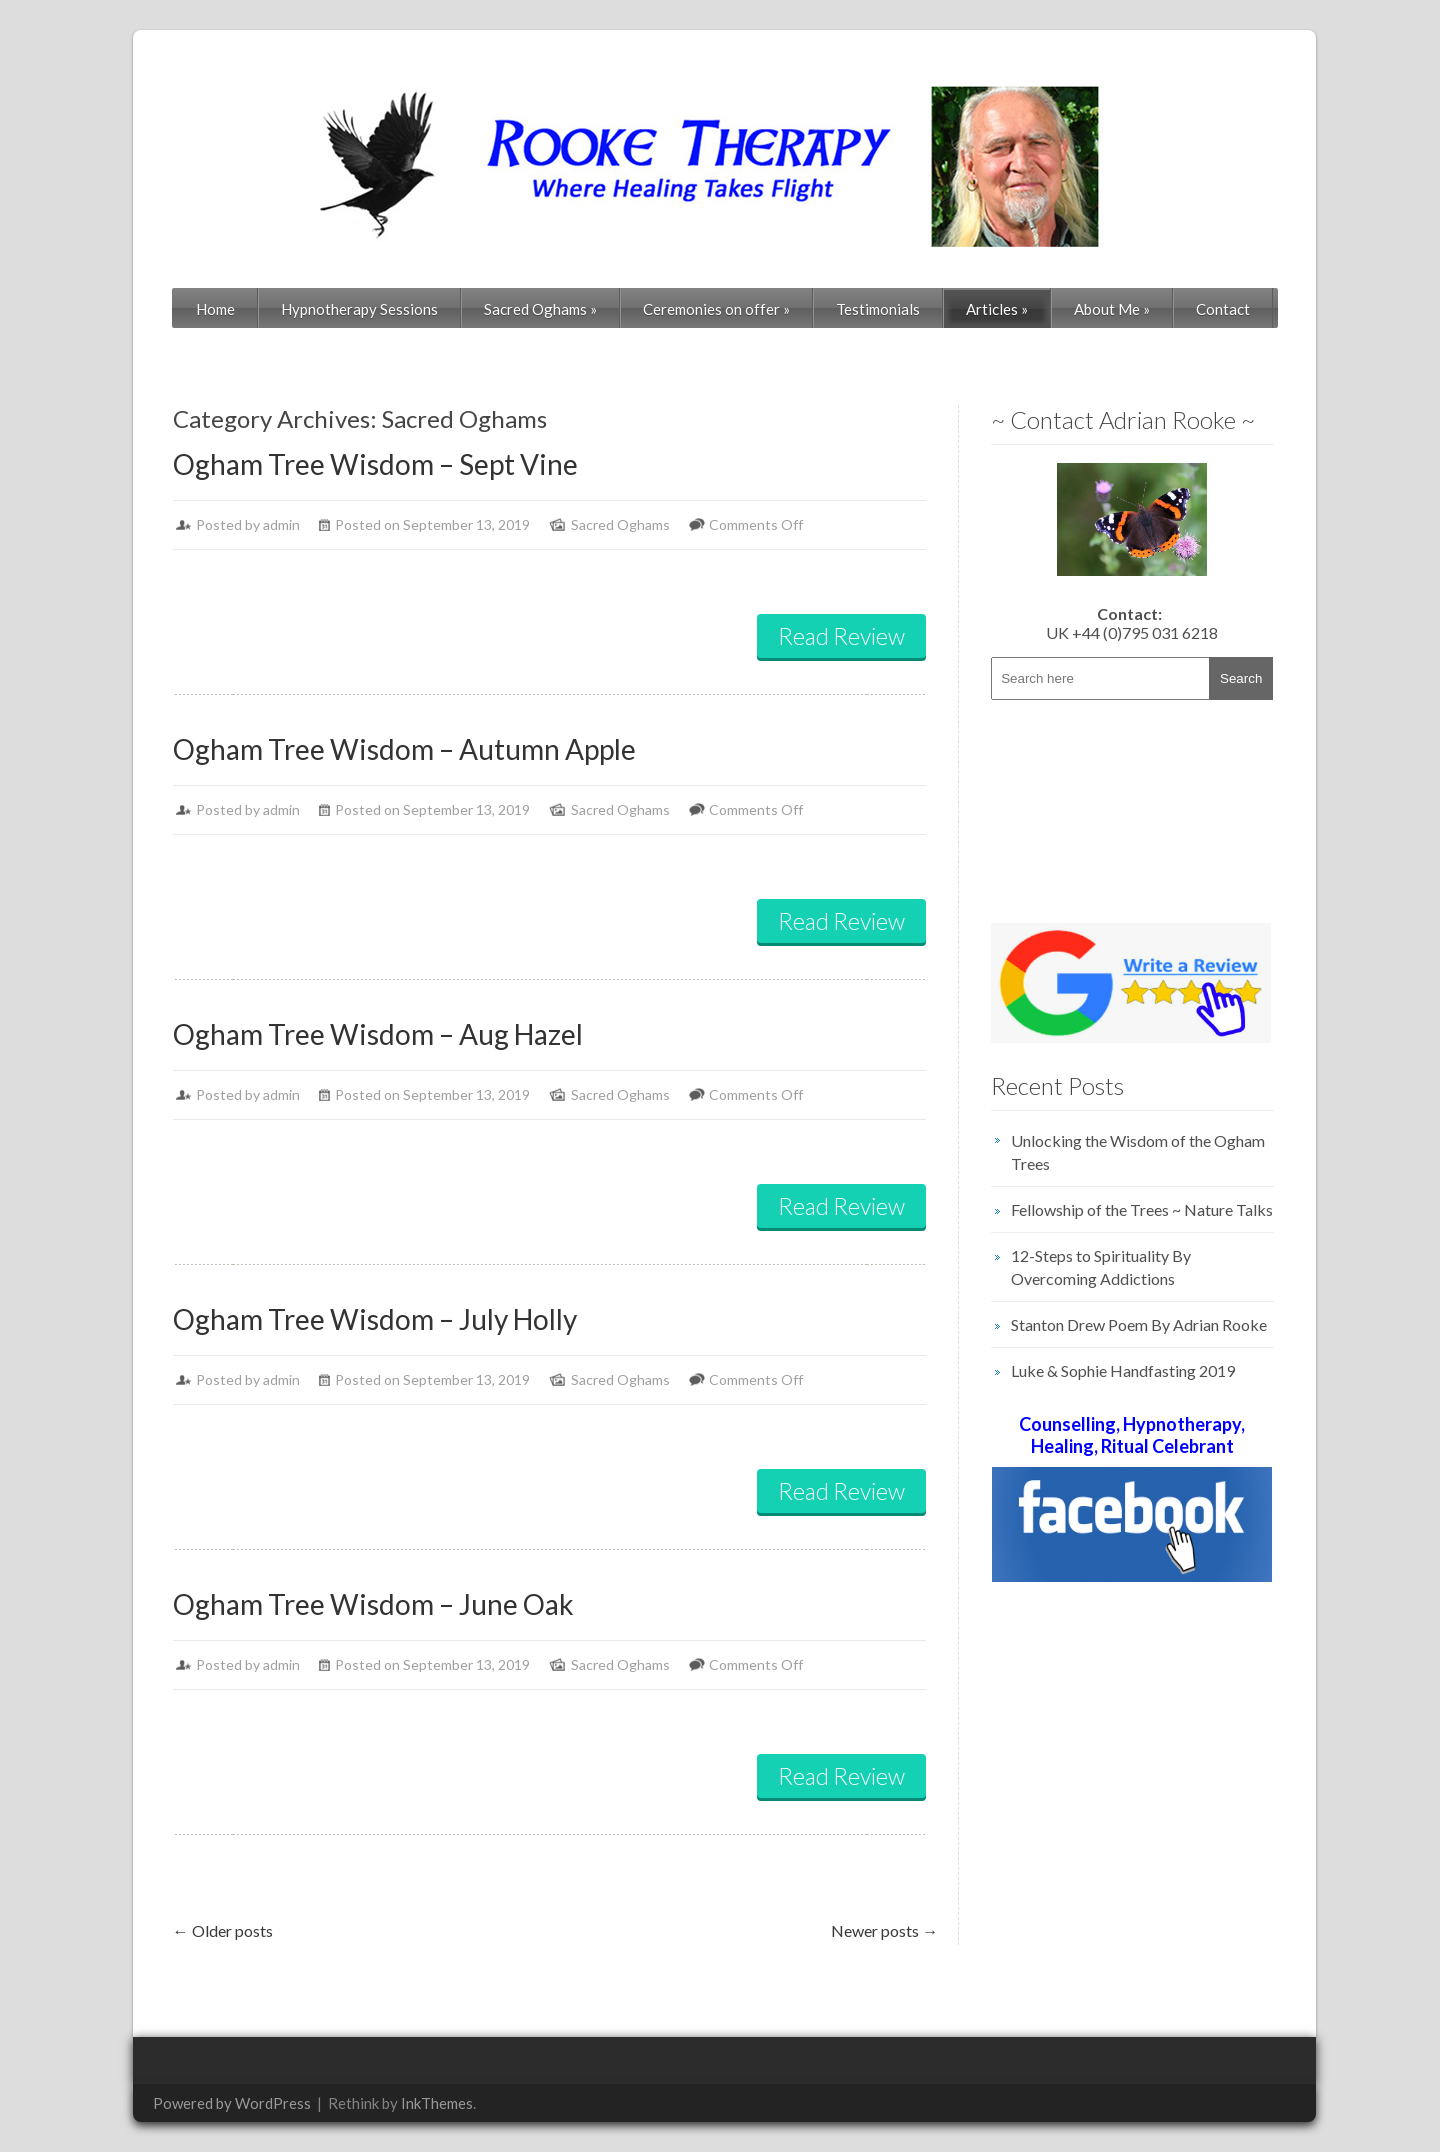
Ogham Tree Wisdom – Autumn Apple (404, 749)
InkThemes (437, 2103)
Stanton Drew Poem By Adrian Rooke (1139, 1324)
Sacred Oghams (540, 309)
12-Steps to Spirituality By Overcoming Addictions (1101, 1267)
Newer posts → (884, 1930)
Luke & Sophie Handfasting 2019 (1123, 1370)
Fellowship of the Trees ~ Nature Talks (1142, 1209)
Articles (997, 309)
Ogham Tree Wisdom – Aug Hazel (378, 1034)
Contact (1223, 309)
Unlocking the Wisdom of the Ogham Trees (1138, 1152)
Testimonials (878, 309)
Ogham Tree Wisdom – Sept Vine (375, 464)
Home (215, 309)
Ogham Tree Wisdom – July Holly (375, 1319)
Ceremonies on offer (716, 309)
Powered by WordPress (232, 2103)
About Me (1112, 309)
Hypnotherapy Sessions (359, 309)
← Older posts (223, 1930)
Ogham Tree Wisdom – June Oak (373, 1604)
